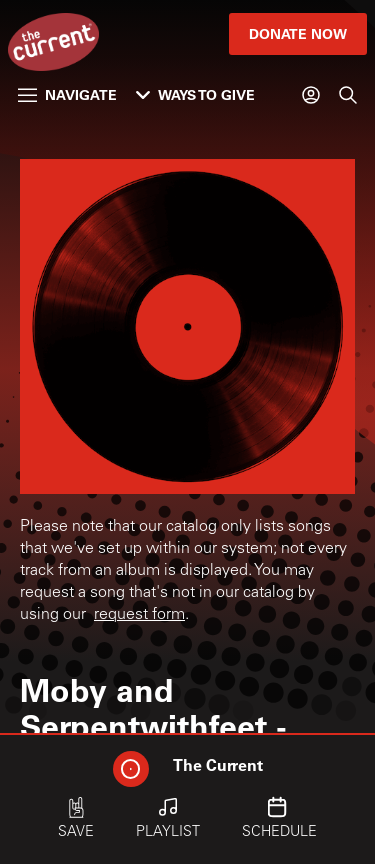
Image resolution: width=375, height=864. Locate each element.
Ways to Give (195, 94)
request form (139, 615)
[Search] (348, 95)
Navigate (67, 94)
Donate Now (298, 33)
